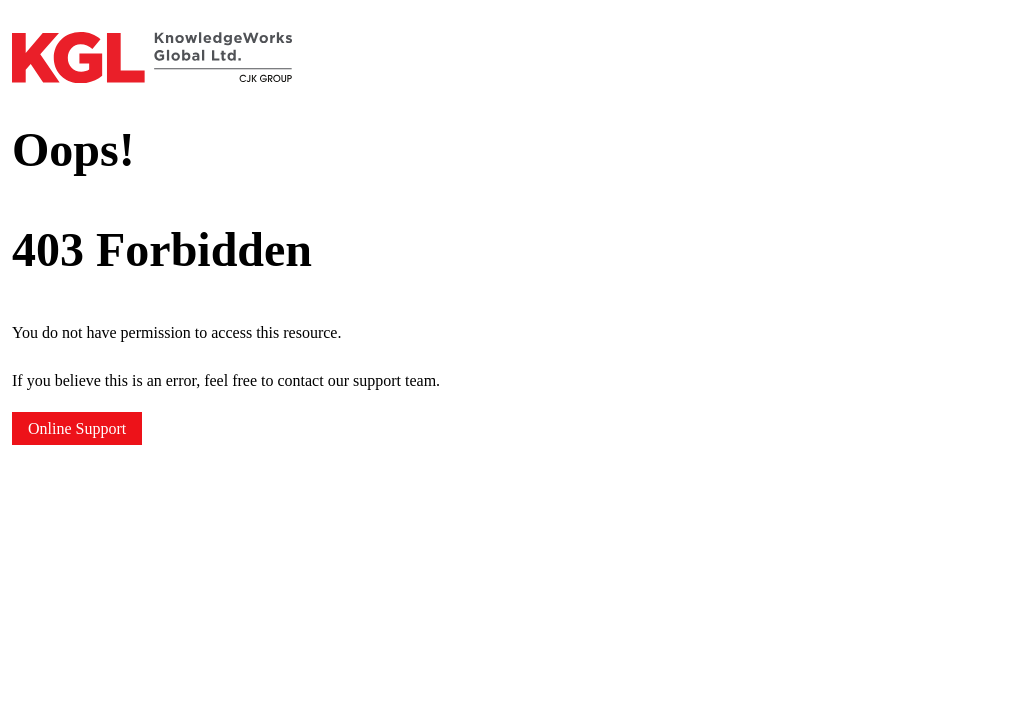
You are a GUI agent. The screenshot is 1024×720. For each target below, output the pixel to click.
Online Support (77, 428)
